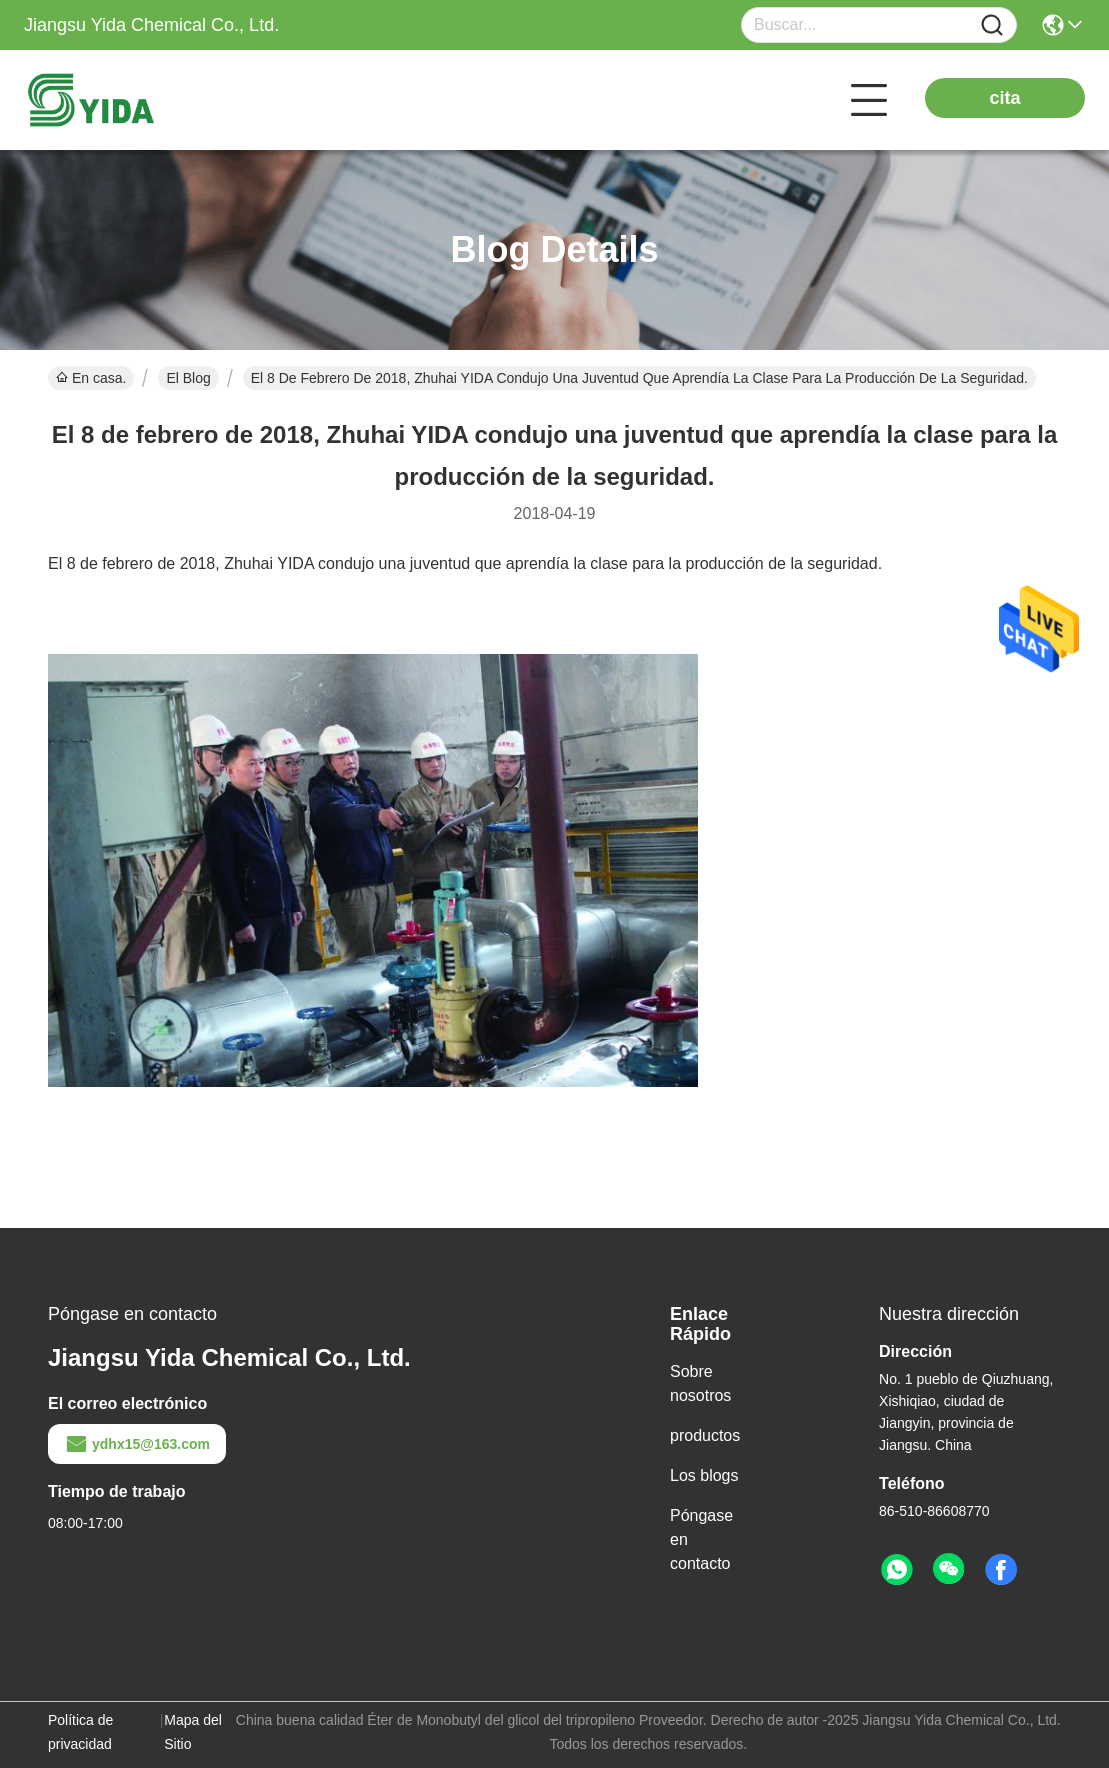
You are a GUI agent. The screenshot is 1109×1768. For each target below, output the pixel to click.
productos (705, 1435)
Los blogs (704, 1475)
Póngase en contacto (701, 1539)
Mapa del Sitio (193, 1732)
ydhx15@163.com (137, 1444)
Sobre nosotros (700, 1383)
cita (1004, 98)
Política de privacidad (80, 1732)
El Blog (188, 378)
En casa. (91, 378)
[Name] (992, 25)
